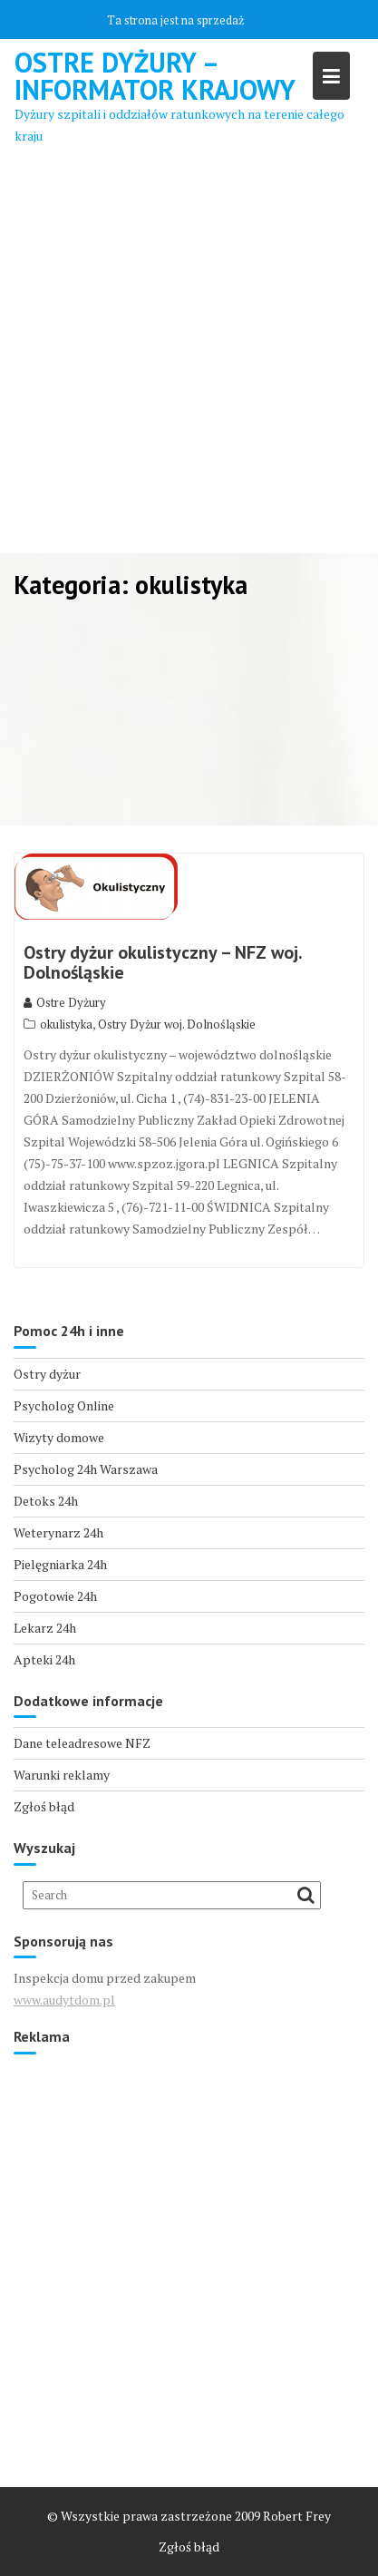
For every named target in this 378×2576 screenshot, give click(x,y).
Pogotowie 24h (55, 1596)
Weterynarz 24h (58, 1532)
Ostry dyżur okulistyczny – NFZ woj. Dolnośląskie (163, 962)
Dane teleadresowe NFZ (82, 1742)
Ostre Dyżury (65, 1002)
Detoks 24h (46, 1500)
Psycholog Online (64, 1405)
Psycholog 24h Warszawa (86, 1469)
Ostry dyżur (47, 1373)
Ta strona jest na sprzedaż (175, 20)
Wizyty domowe (59, 1437)
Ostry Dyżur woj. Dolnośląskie (177, 1024)
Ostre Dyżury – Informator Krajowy (155, 75)
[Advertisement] (189, 355)
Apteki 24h (44, 1659)
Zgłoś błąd (44, 1806)
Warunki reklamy (62, 1774)
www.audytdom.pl (64, 1999)
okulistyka (66, 1024)
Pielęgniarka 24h (60, 1564)
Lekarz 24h (45, 1627)
